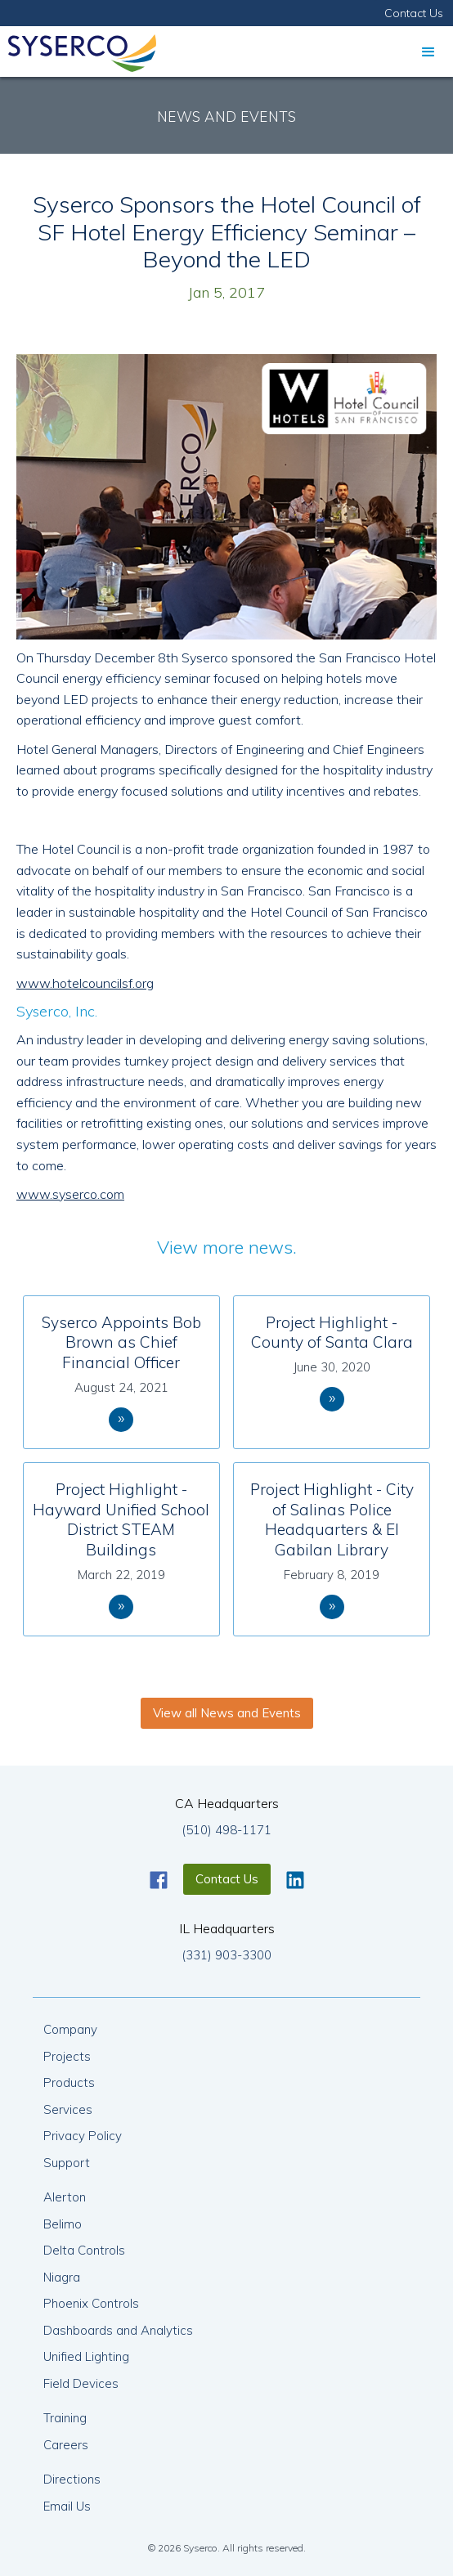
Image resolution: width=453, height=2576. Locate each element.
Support (66, 2162)
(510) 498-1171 (226, 1830)
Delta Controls (84, 2250)
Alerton (64, 2197)
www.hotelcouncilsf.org (85, 983)
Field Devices (81, 2383)
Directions (72, 2479)
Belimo (62, 2224)
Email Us (67, 2506)
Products (69, 2082)
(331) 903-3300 (226, 1955)
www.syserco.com (70, 1194)
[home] (78, 49)
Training (65, 2418)
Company (70, 2029)
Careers (65, 2445)
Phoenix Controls (91, 2303)
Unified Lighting (86, 2356)
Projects (67, 2056)
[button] (428, 51)
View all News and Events (227, 1713)
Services (67, 2109)
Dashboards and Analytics (118, 2330)
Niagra (61, 2277)
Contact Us (413, 13)
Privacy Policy (82, 2135)
